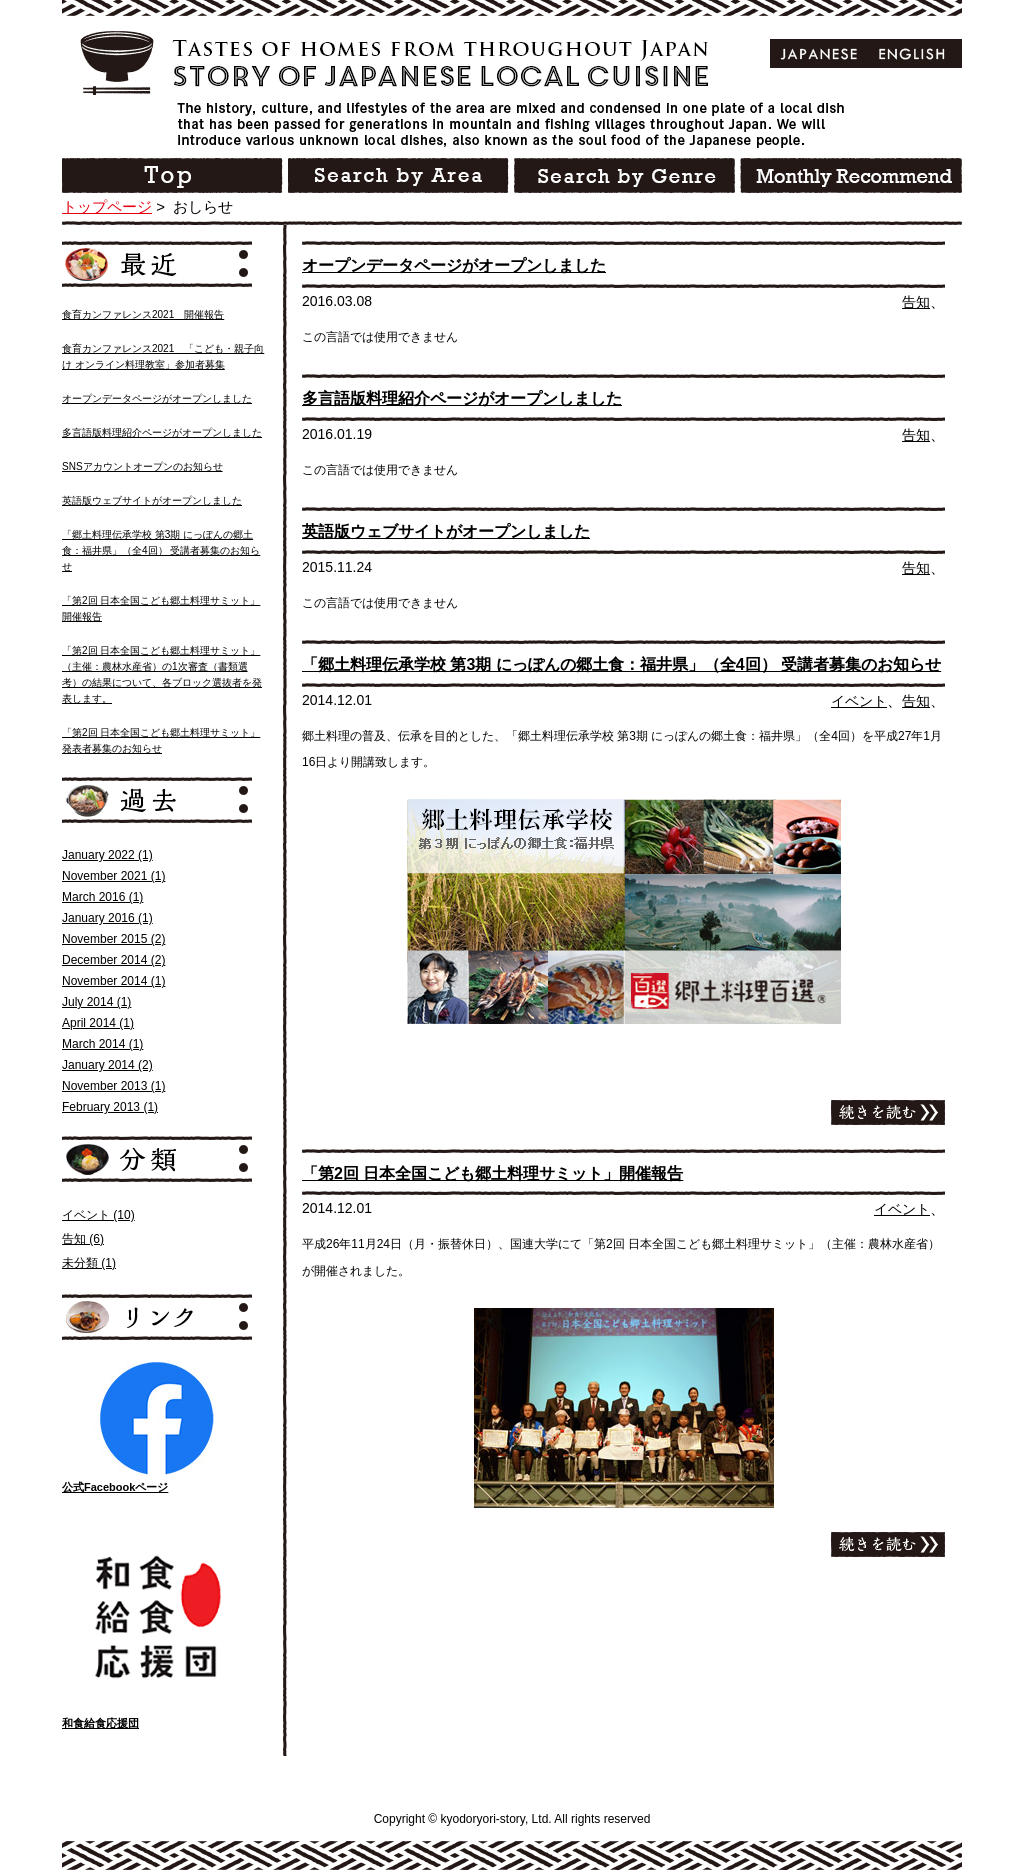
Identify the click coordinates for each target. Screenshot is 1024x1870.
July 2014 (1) (96, 1002)
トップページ (107, 206)
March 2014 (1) (102, 1044)
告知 (916, 302)
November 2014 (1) (113, 981)
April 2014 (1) (98, 1023)
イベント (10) (98, 1215)
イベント (859, 701)
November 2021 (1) (113, 876)
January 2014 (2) (107, 1065)
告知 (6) (83, 1239)
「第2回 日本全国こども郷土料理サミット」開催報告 (492, 1173)
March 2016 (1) (102, 897)
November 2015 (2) (113, 939)
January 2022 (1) (107, 855)
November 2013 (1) (113, 1086)
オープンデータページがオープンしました (454, 265)
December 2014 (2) (113, 960)
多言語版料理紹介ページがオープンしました (462, 398)
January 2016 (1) (107, 918)
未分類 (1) (89, 1263)
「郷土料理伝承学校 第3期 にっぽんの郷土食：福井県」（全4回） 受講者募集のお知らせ (621, 664)
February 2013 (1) (110, 1107)
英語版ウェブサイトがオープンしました (446, 531)
